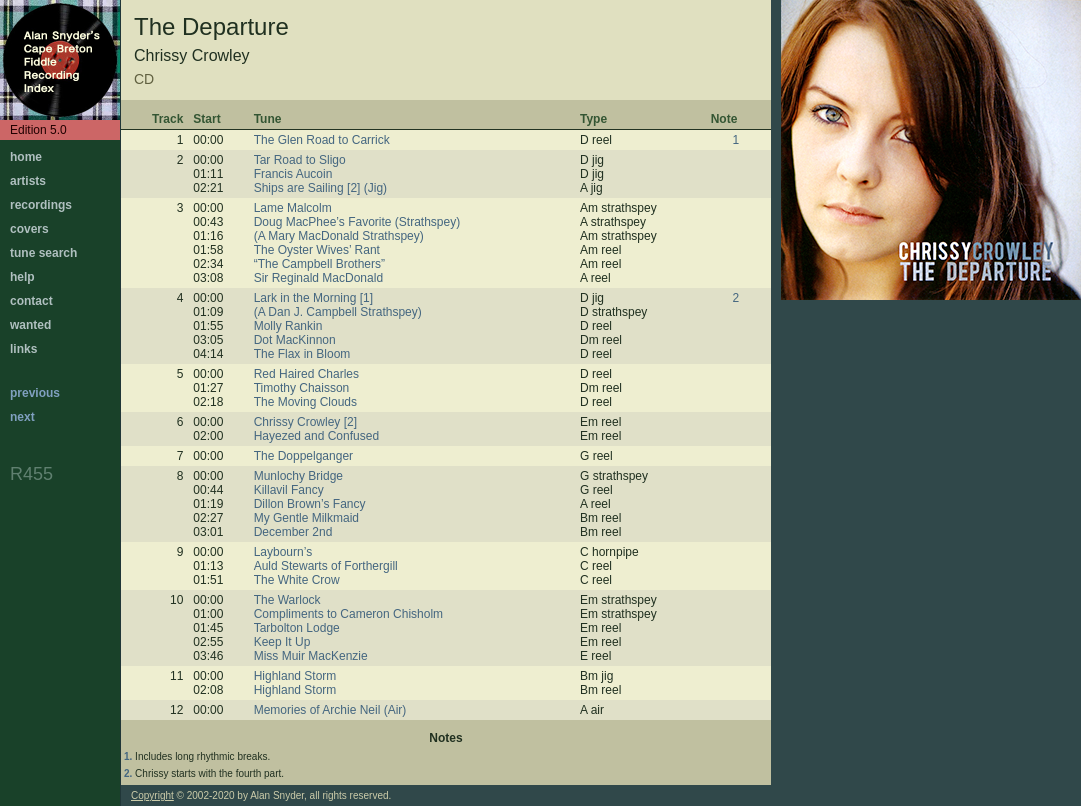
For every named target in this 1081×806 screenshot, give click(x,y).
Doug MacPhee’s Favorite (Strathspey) (357, 222)
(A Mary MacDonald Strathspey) (339, 236)
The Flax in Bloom (302, 354)
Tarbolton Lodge (297, 628)
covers (29, 229)
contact (31, 301)
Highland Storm (295, 676)
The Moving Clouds (305, 402)
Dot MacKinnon (295, 340)
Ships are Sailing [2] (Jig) (320, 188)
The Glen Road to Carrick (322, 140)
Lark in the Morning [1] (313, 298)
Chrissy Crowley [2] (305, 422)
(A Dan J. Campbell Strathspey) (338, 312)
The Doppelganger (303, 456)
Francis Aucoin (293, 174)
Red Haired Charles (306, 374)
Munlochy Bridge (298, 476)
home (26, 157)
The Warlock (287, 600)
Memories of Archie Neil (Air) (330, 710)
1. (128, 756)
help (22, 277)
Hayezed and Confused (316, 436)
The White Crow (297, 580)
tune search (43, 253)
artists (28, 181)
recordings (41, 205)
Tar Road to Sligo (300, 160)
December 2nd (293, 532)
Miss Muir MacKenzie (311, 656)
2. (128, 773)
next (22, 417)
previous (35, 393)
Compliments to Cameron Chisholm (348, 614)
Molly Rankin (288, 326)
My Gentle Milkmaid (306, 518)
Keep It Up (282, 642)
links (23, 349)
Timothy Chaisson (302, 388)
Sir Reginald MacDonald (318, 278)
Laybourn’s (283, 552)
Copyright (152, 795)
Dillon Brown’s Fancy (310, 504)
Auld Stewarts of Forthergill (326, 566)
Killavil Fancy (289, 490)
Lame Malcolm (293, 208)
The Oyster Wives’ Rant (317, 250)
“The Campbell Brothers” (319, 264)
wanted (30, 325)
